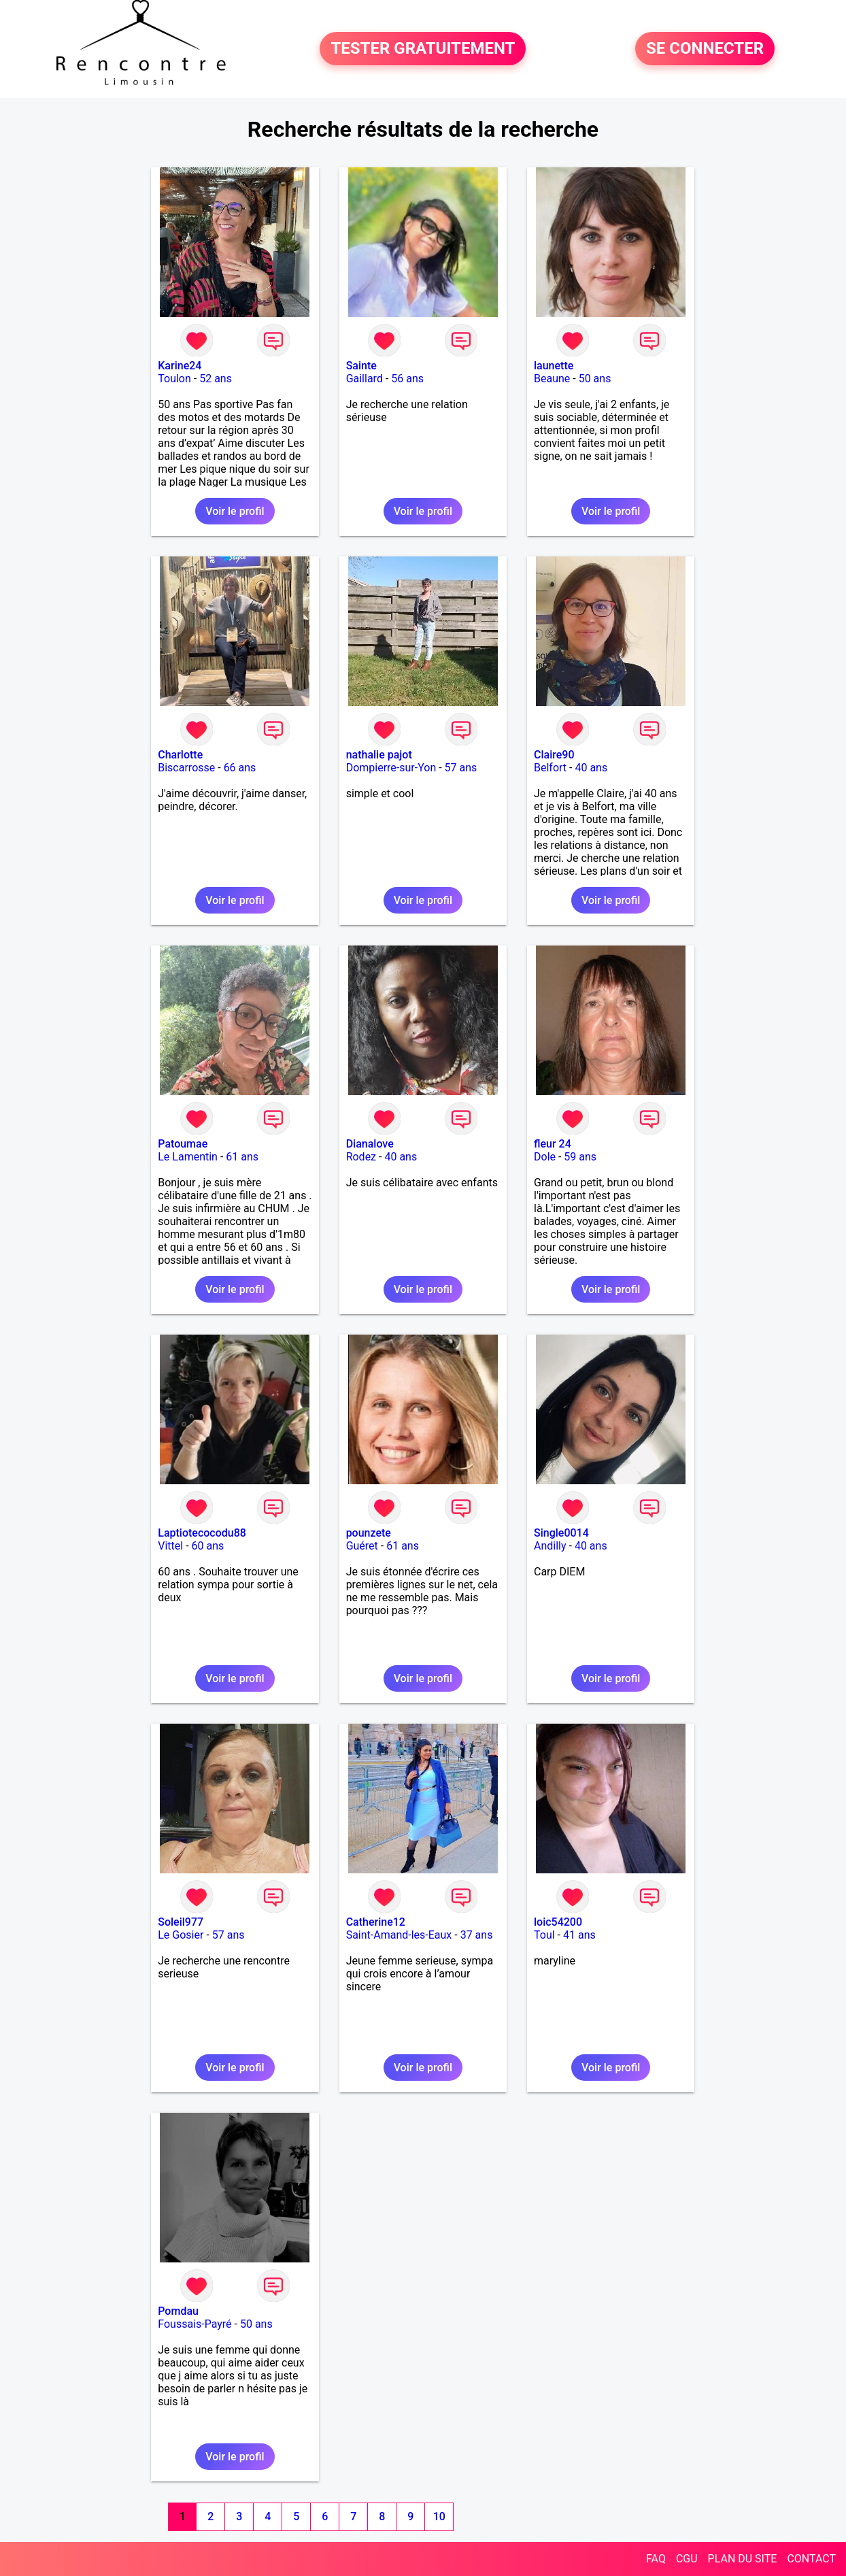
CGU (687, 2558)
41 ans (579, 1934)
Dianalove (370, 1143)
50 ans (595, 378)
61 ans (242, 1156)
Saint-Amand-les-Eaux (399, 1934)
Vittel (170, 1545)
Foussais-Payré (194, 2324)
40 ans (591, 767)
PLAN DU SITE (742, 2558)
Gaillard (364, 378)
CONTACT (811, 2558)
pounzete (368, 1532)
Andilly (550, 1545)
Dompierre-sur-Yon (391, 767)
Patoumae (182, 1143)
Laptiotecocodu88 (202, 1532)
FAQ (656, 2558)
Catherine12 (375, 1922)
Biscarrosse (186, 767)
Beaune (552, 378)
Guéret (362, 1545)
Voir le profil (234, 511)
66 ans (240, 767)
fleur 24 (552, 1143)
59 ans (580, 1156)
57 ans (461, 767)
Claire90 (554, 754)
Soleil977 (180, 1922)
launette (553, 365)
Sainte (361, 365)
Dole (545, 1156)
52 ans (215, 378)
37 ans (476, 1934)
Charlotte (180, 754)
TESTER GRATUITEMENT (423, 48)
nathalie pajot (379, 754)
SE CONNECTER (705, 48)
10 (439, 2516)
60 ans (208, 1545)
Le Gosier (180, 1934)
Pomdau (178, 2311)
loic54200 (558, 1922)
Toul (544, 1934)
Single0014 (561, 1532)
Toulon (174, 378)
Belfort (550, 767)
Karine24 (179, 365)
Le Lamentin (188, 1156)
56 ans (407, 378)
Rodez (361, 1156)
